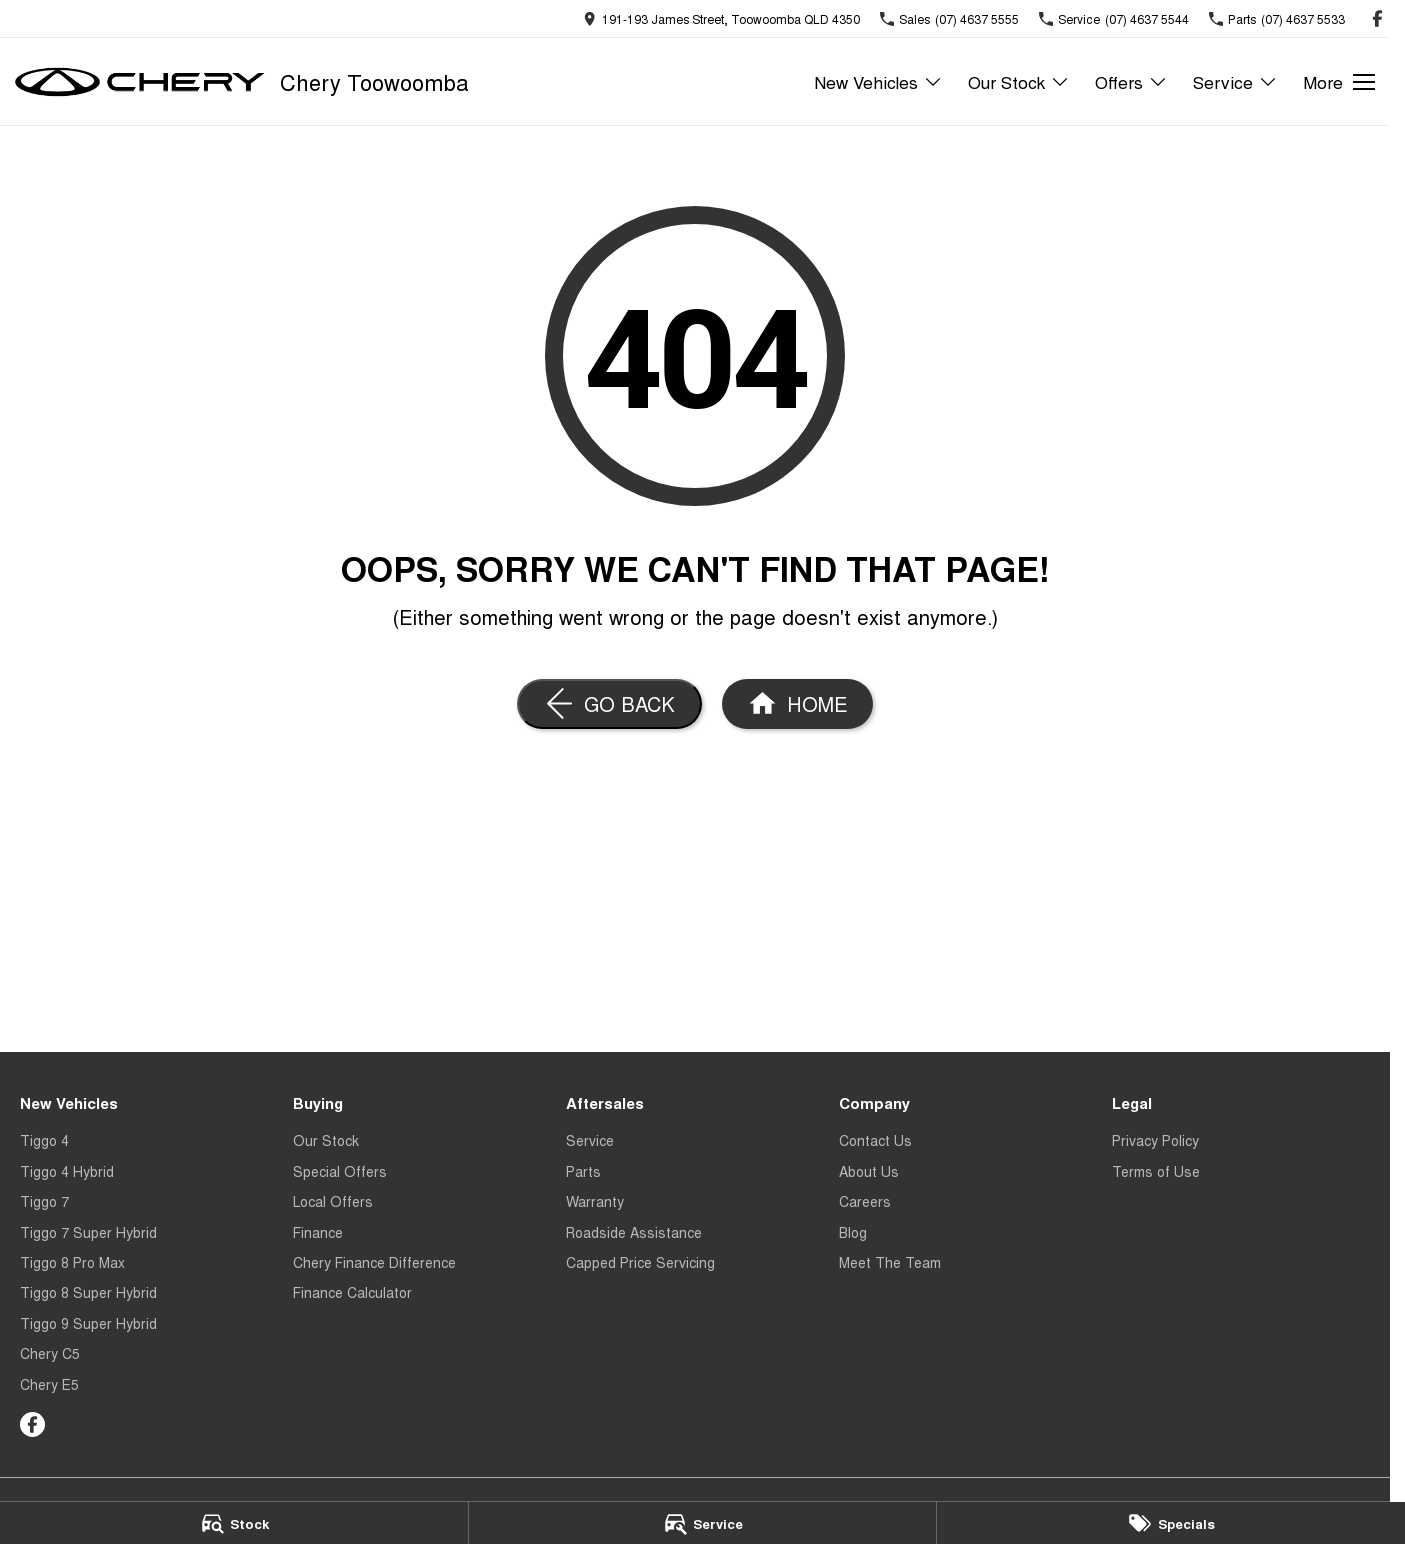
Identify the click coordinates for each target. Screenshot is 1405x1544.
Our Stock (326, 1140)
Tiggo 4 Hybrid (67, 1171)
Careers (865, 1201)
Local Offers (333, 1201)
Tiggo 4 (44, 1140)
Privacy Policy (1155, 1140)
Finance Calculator (352, 1292)
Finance (318, 1232)
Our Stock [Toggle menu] (1019, 81)
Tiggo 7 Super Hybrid (88, 1232)
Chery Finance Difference (374, 1262)
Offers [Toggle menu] (1131, 81)
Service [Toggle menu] (1235, 81)
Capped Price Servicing (640, 1262)
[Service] (703, 1523)
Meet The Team (890, 1262)
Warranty (595, 1201)
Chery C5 (50, 1353)
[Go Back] (609, 704)
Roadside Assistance (634, 1232)
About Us (869, 1171)
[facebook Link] (1377, 18)
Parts (583, 1171)
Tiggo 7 (44, 1201)
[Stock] (234, 1523)
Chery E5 (49, 1384)
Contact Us (875, 1140)
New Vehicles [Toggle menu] (878, 81)
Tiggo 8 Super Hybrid (88, 1292)
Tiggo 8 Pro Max (72, 1262)
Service (590, 1140)
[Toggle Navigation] (1339, 82)
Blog (853, 1232)
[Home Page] (797, 704)
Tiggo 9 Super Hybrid (88, 1323)
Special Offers (340, 1171)
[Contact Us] (721, 18)
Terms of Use (1156, 1171)
